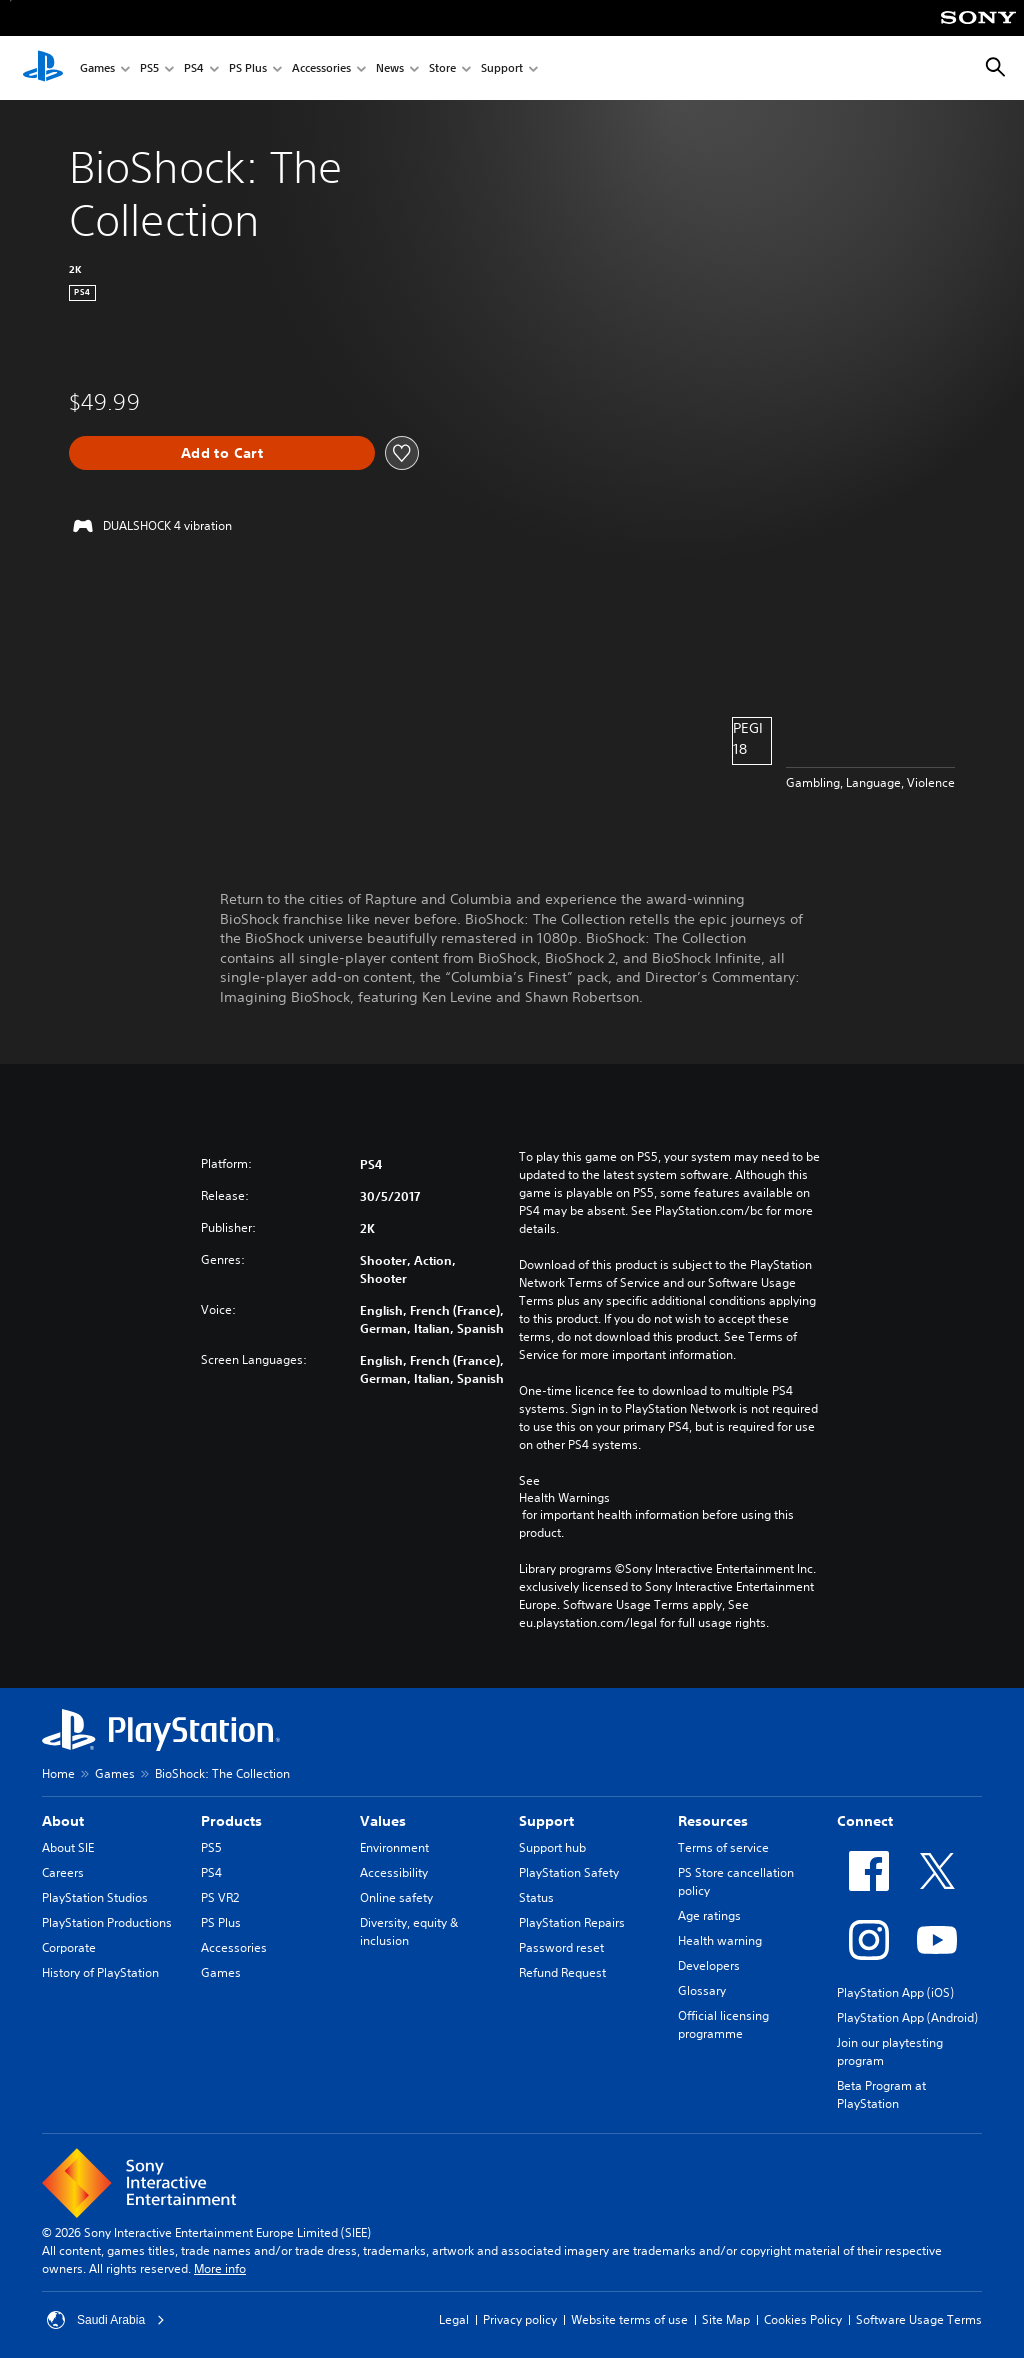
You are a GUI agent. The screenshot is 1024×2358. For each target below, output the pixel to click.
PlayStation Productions (107, 1922)
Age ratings (709, 1915)
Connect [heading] (865, 1821)
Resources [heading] (713, 1821)
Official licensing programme (723, 2024)
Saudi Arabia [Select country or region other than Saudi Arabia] (106, 2320)
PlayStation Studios (95, 1897)
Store (442, 68)
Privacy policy (520, 2319)
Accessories (321, 68)
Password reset (561, 1947)
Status (536, 1897)
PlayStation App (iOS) (895, 1992)
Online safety (396, 1897)
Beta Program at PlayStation (881, 2094)
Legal (454, 2319)
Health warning (720, 1940)
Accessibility (394, 1872)
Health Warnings (564, 1498)
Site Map (726, 2319)
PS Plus (248, 68)
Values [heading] (383, 1821)
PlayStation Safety (569, 1872)
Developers (709, 1965)
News (390, 68)
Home (58, 1773)
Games (97, 68)
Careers (63, 1872)
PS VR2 (220, 1897)
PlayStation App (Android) (907, 2017)
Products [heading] (231, 1821)
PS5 (149, 68)
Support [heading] (546, 1821)
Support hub (552, 1847)
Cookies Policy (803, 2319)
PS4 (194, 68)
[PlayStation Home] (43, 68)
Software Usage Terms (919, 2319)
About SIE (68, 1847)
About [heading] (63, 1821)
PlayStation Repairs (572, 1922)
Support (502, 68)
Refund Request (562, 1972)
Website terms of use (629, 2319)
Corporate (69, 1947)
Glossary (702, 1990)
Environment (394, 1847)
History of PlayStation (100, 1972)
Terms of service (723, 1847)
